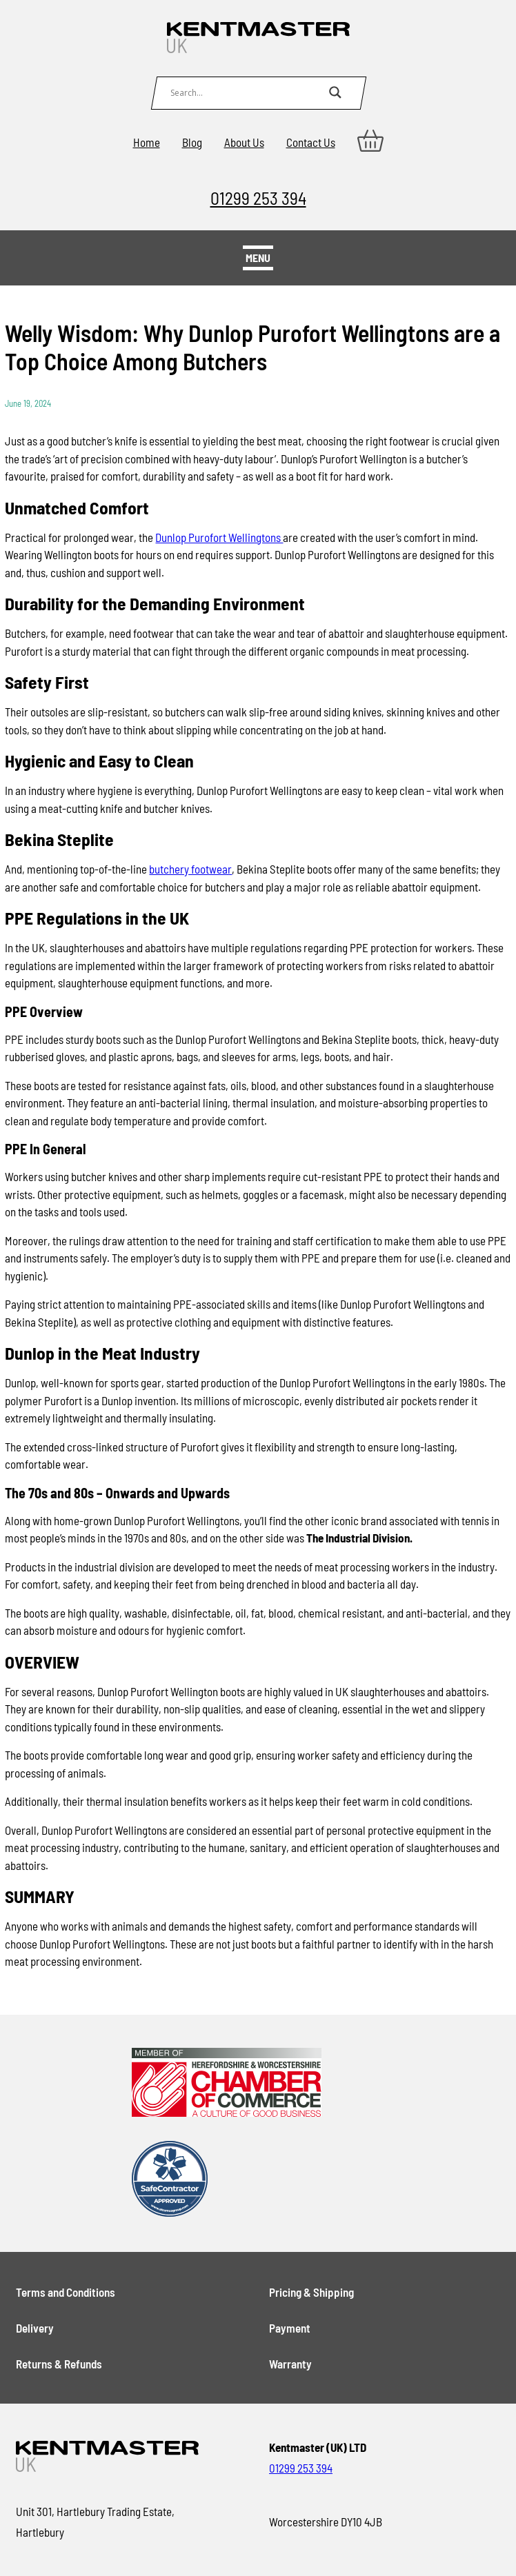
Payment (289, 2328)
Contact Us (310, 142)
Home (146, 142)
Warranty (290, 2364)
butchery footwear (190, 869)
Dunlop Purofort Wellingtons (219, 537)
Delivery (35, 2328)
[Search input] (246, 92)
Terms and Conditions (65, 2292)
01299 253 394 (258, 197)
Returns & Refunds (59, 2364)
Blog (192, 142)
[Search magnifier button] (335, 92)
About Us (244, 142)
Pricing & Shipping (311, 2292)
